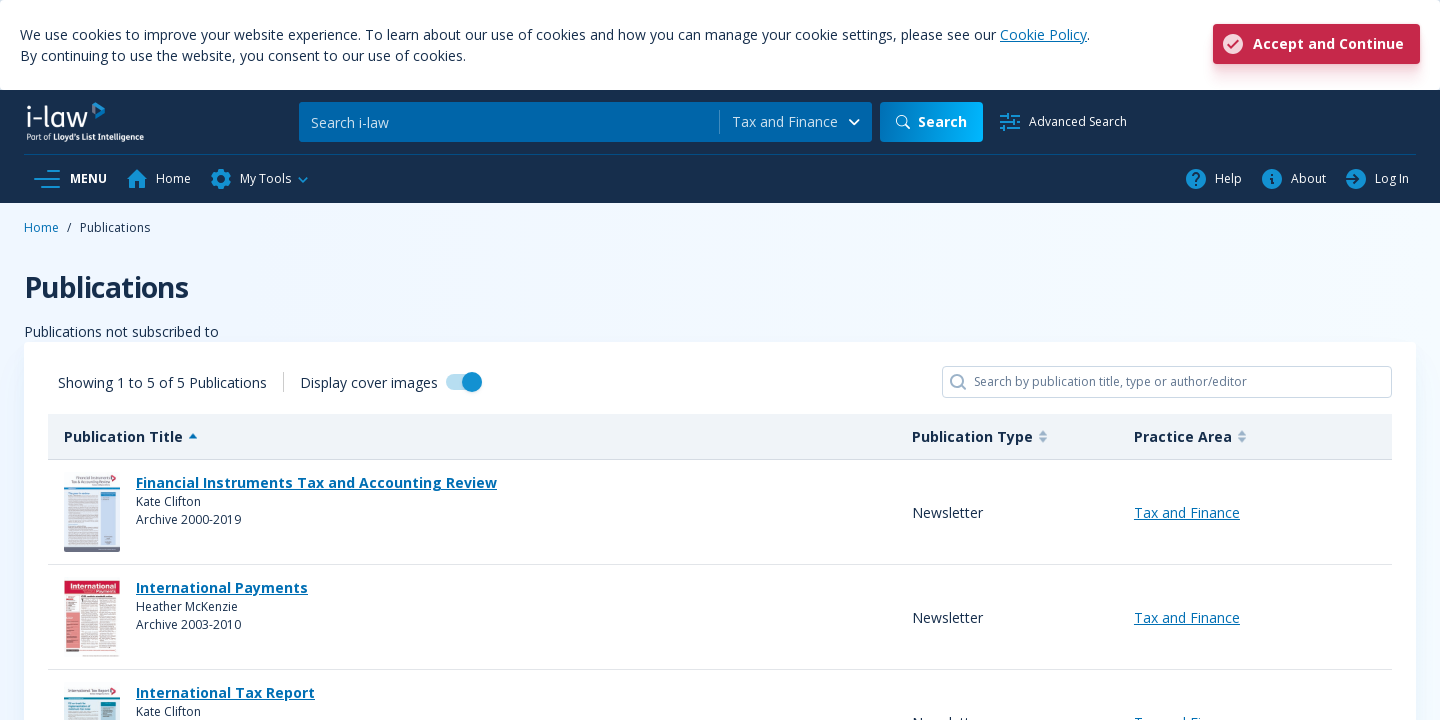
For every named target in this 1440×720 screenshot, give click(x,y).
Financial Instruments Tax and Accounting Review (316, 482)
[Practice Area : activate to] (1255, 437)
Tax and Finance (1187, 512)
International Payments (222, 587)
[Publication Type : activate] (1007, 437)
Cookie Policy (1043, 34)
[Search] (509, 122)
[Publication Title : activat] (472, 437)
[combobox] (796, 122)
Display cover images (369, 382)
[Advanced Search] (1062, 122)
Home (41, 227)
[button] (260, 179)
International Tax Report (225, 692)
